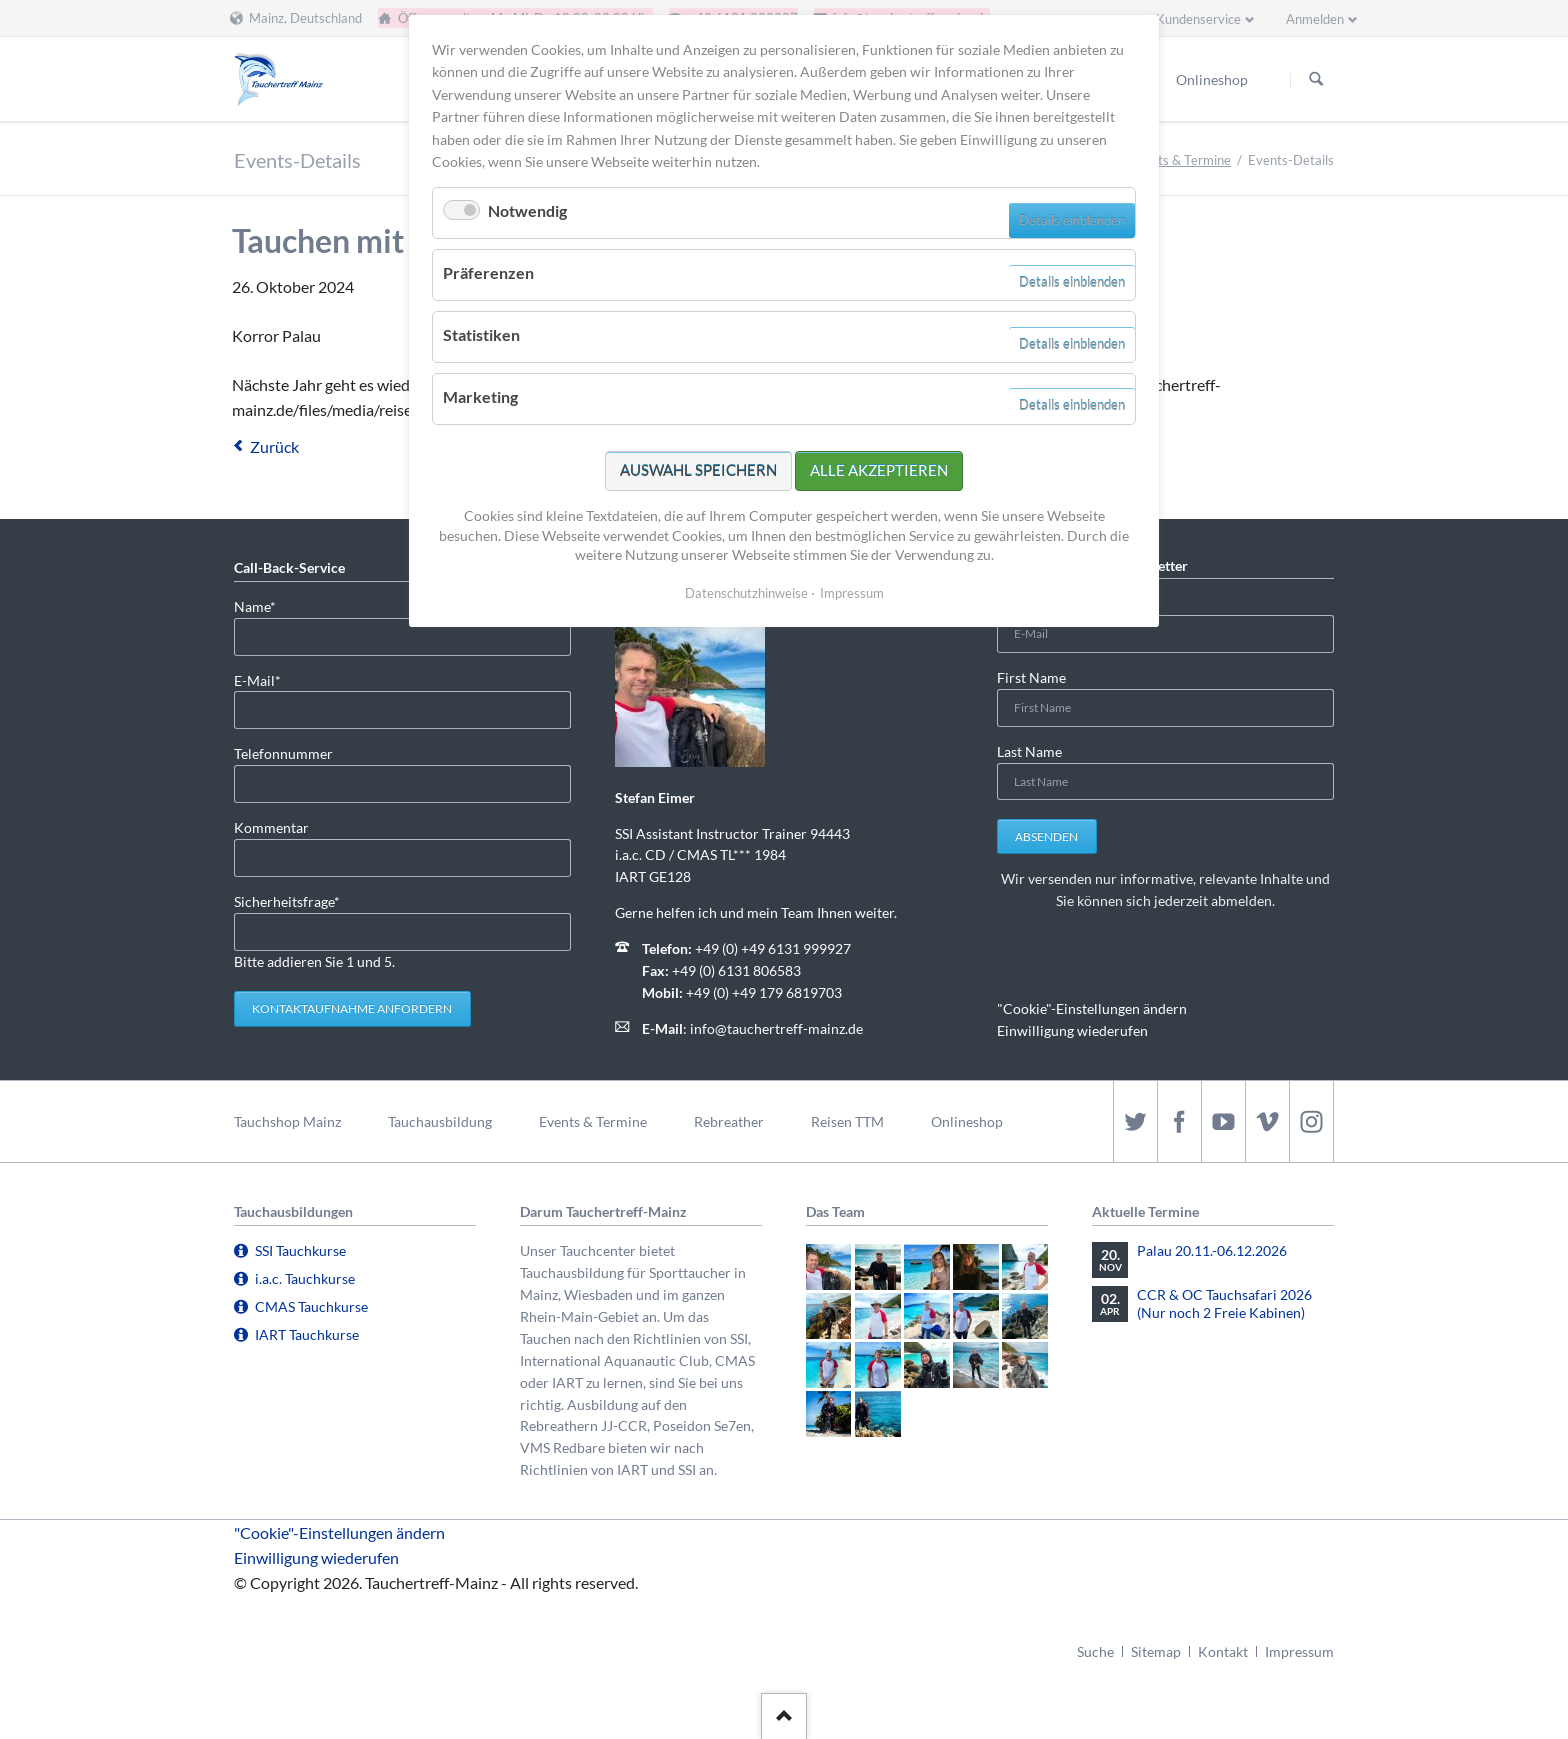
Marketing (480, 396)
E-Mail (266, 679)
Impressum (1299, 1651)
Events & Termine (1180, 160)
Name (266, 605)
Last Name (1029, 751)
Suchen (1316, 80)
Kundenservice (1198, 19)
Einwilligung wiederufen (1072, 1030)
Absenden (1046, 836)
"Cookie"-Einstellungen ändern (1092, 1008)
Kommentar (271, 827)
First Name (1031, 677)
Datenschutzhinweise (746, 593)
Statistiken (481, 334)
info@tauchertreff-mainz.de (776, 1028)
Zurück (274, 446)
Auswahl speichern (698, 470)
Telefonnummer (283, 753)
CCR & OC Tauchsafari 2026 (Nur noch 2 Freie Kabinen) (1224, 1303)
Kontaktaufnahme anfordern (352, 1008)
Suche (1095, 1651)
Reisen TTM (847, 1121)
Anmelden (1315, 19)
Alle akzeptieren (879, 470)
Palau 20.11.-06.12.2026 (1212, 1250)
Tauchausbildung (440, 1121)
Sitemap (1156, 1651)
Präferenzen (488, 272)
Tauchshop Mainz (287, 1121)
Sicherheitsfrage (287, 900)
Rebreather (729, 1121)
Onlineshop (967, 1121)
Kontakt (1223, 1651)
